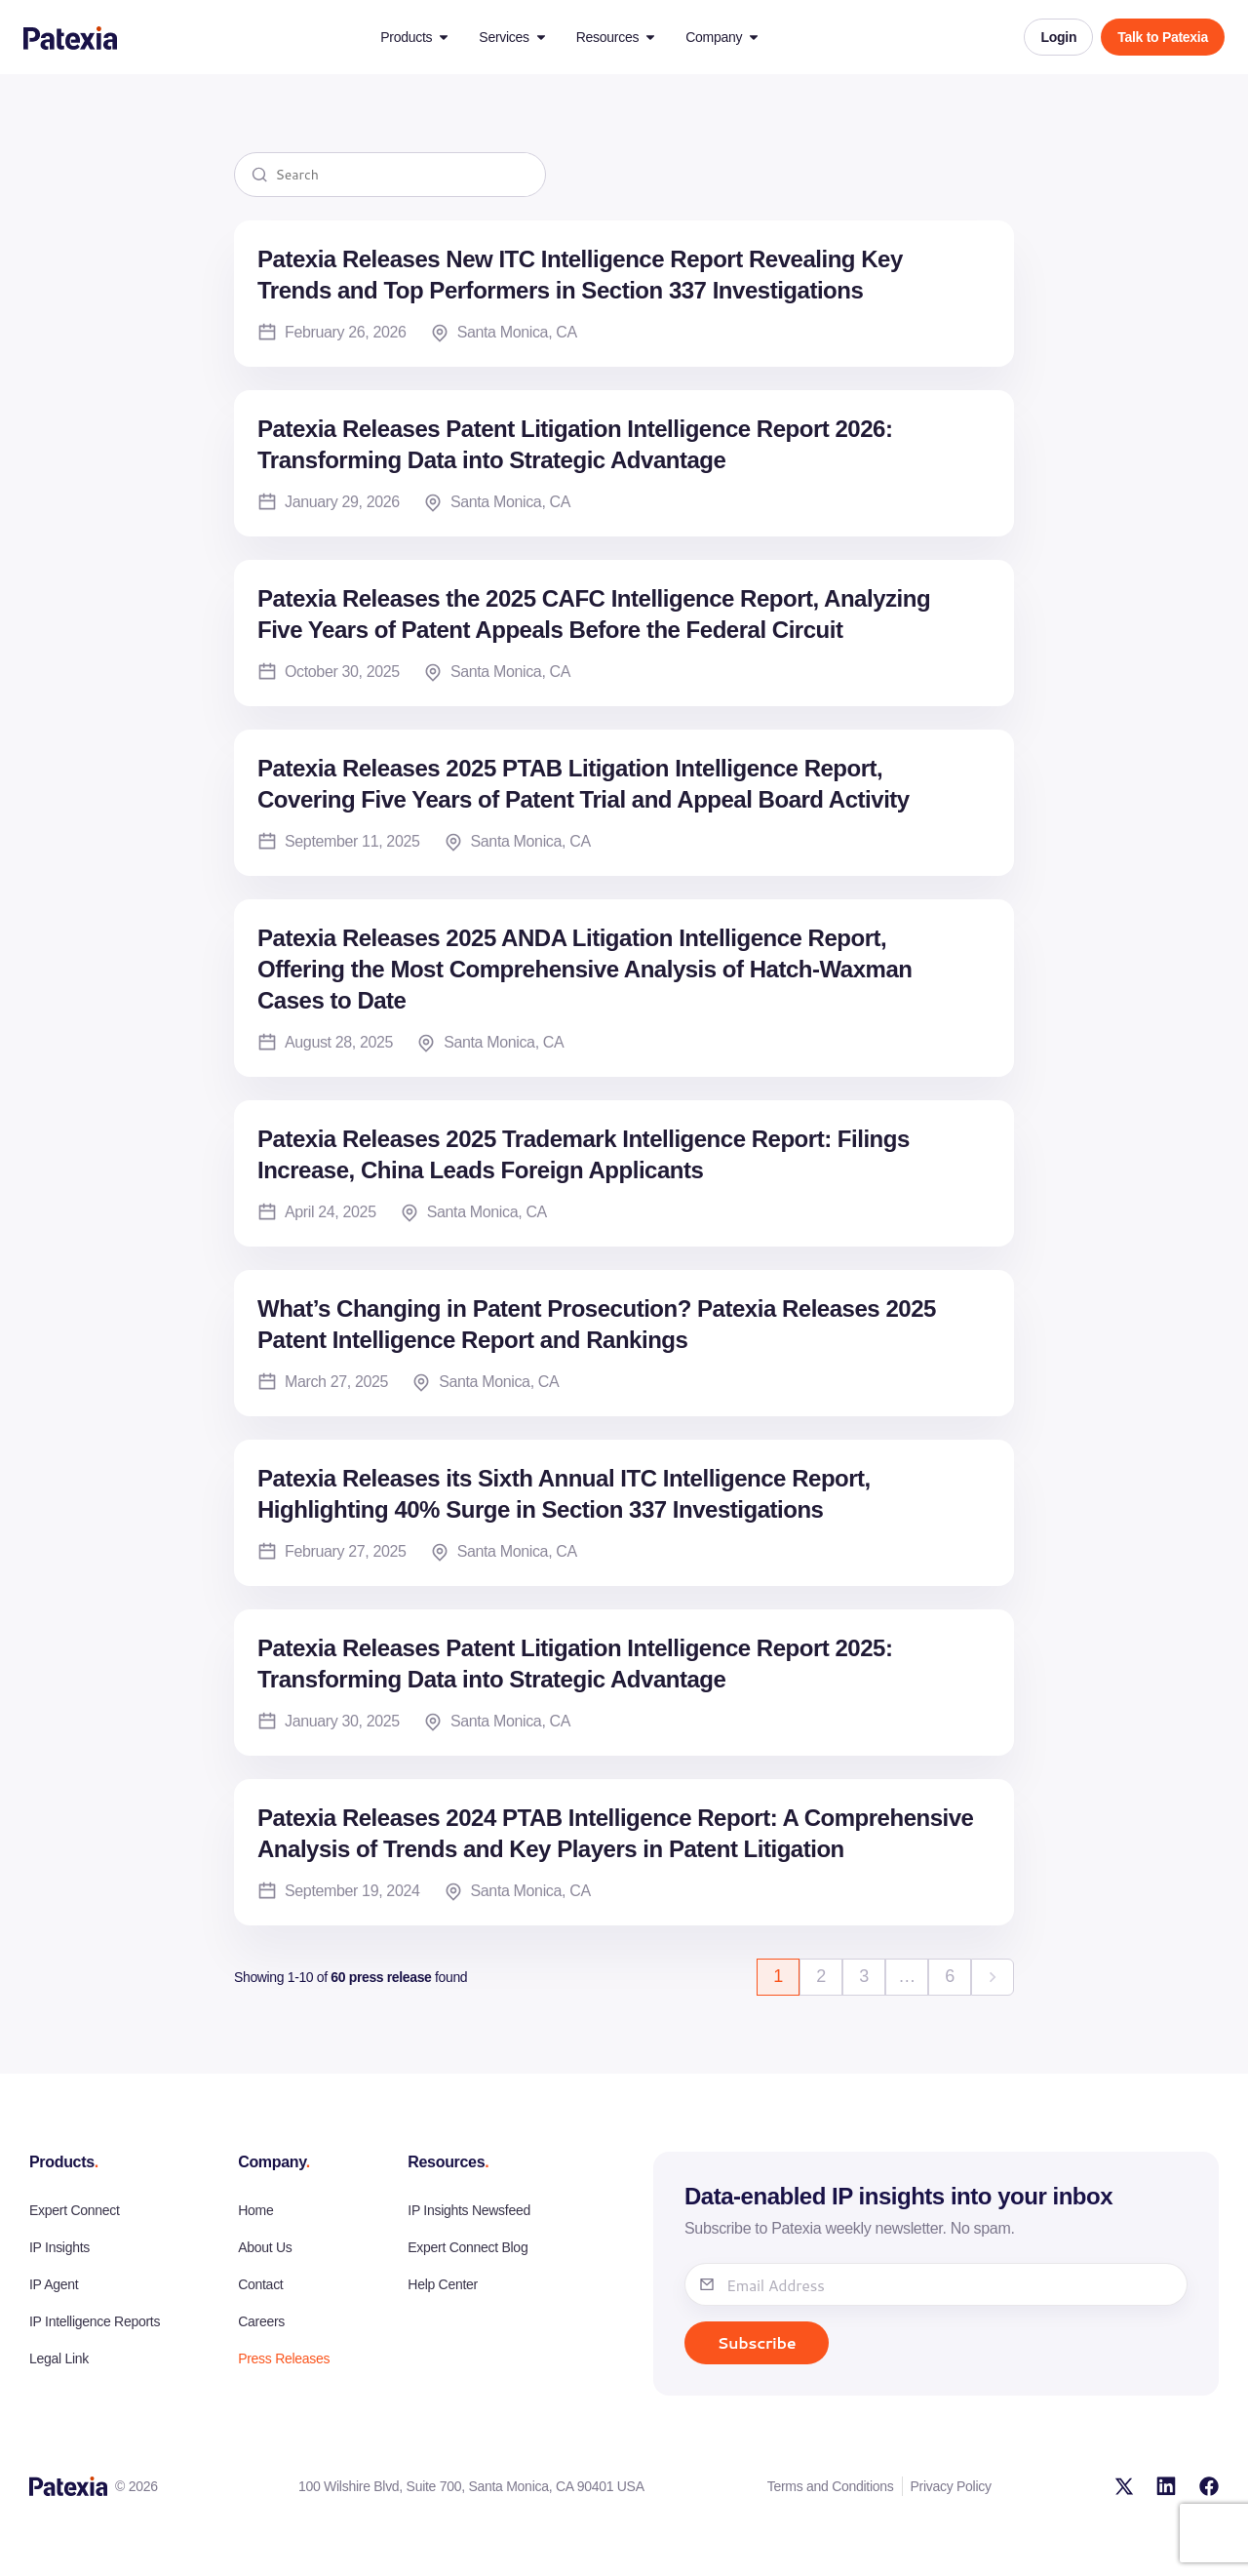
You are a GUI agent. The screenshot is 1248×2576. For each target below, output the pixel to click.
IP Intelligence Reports (94, 2321)
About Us (265, 2247)
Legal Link (59, 2358)
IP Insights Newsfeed (469, 2210)
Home (255, 2210)
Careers (261, 2321)
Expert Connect (74, 2210)
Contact (260, 2284)
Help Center (443, 2284)
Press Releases (284, 2358)
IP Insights (59, 2247)
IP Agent (53, 2284)
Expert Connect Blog (467, 2247)
